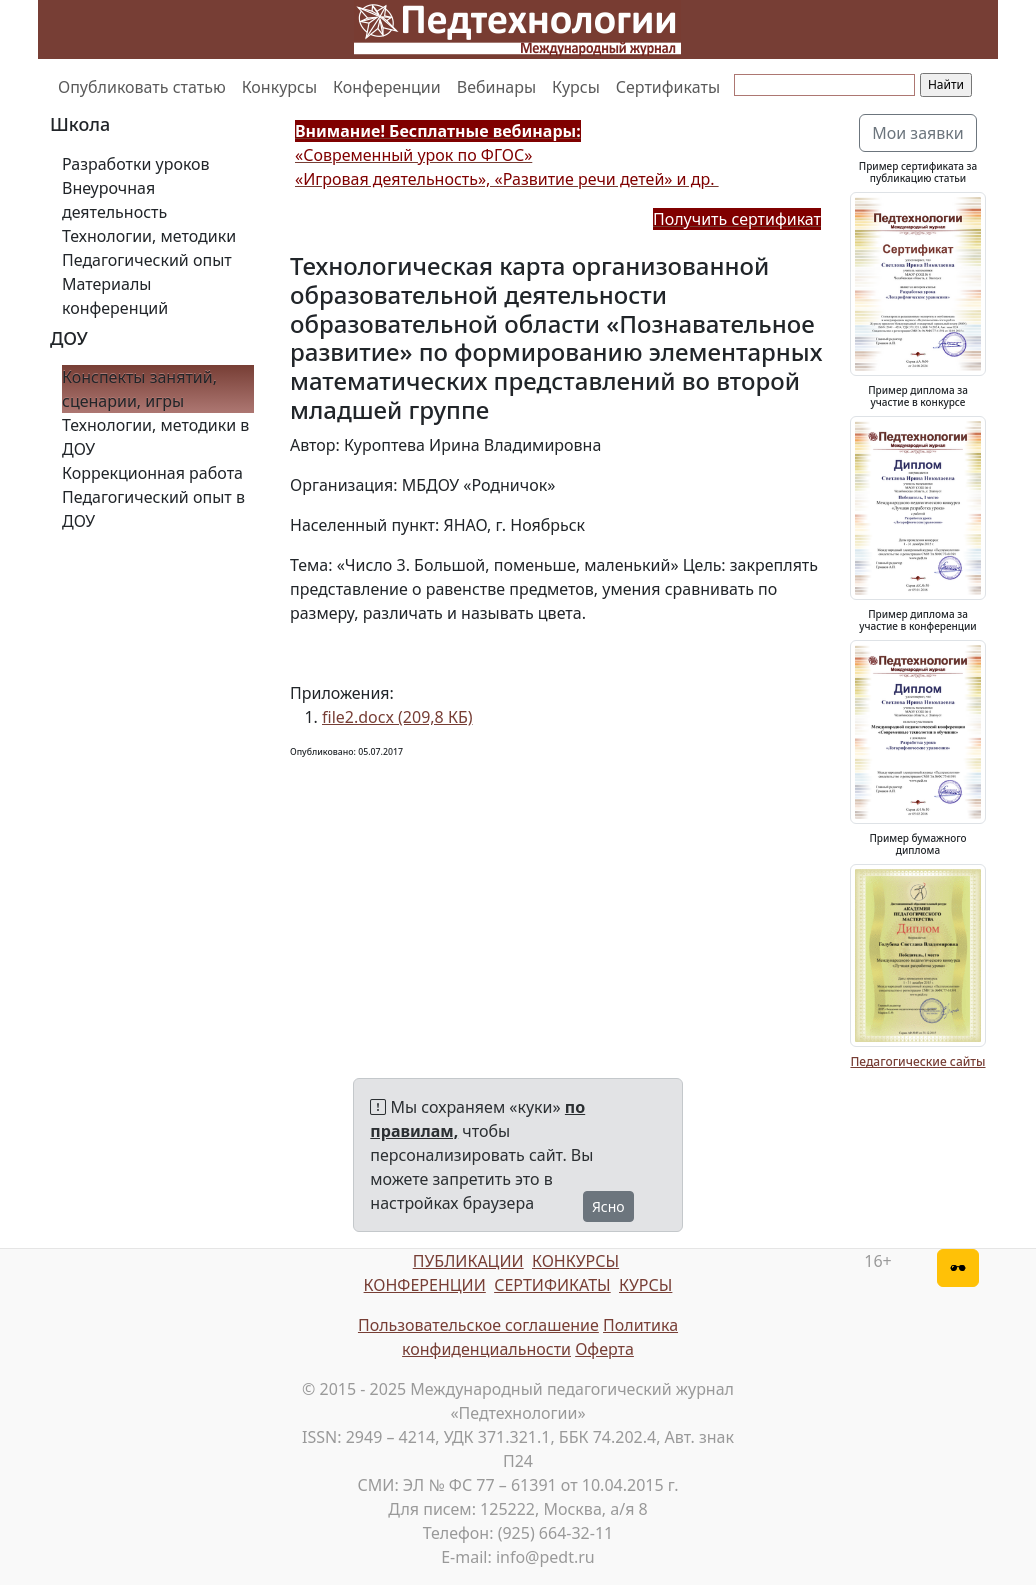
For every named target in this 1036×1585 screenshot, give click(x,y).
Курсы (576, 87)
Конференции (387, 87)
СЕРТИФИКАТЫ (552, 1285)
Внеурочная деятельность (114, 200)
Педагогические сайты (917, 1061)
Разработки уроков (136, 164)
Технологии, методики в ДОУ (155, 437)
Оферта (604, 1349)
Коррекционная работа (152, 473)
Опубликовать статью (142, 87)
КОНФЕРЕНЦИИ (425, 1285)
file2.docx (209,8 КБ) (397, 717)
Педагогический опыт (147, 260)
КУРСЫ (645, 1285)
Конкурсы (279, 87)
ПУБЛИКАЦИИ (468, 1261)
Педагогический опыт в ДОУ (153, 509)
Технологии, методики (149, 236)
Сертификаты (668, 87)
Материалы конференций (115, 296)
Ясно (608, 1206)
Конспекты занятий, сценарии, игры (139, 389)
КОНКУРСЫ (575, 1261)
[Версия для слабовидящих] (958, 1268)
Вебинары (496, 87)
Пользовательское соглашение (478, 1325)
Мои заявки (918, 133)
